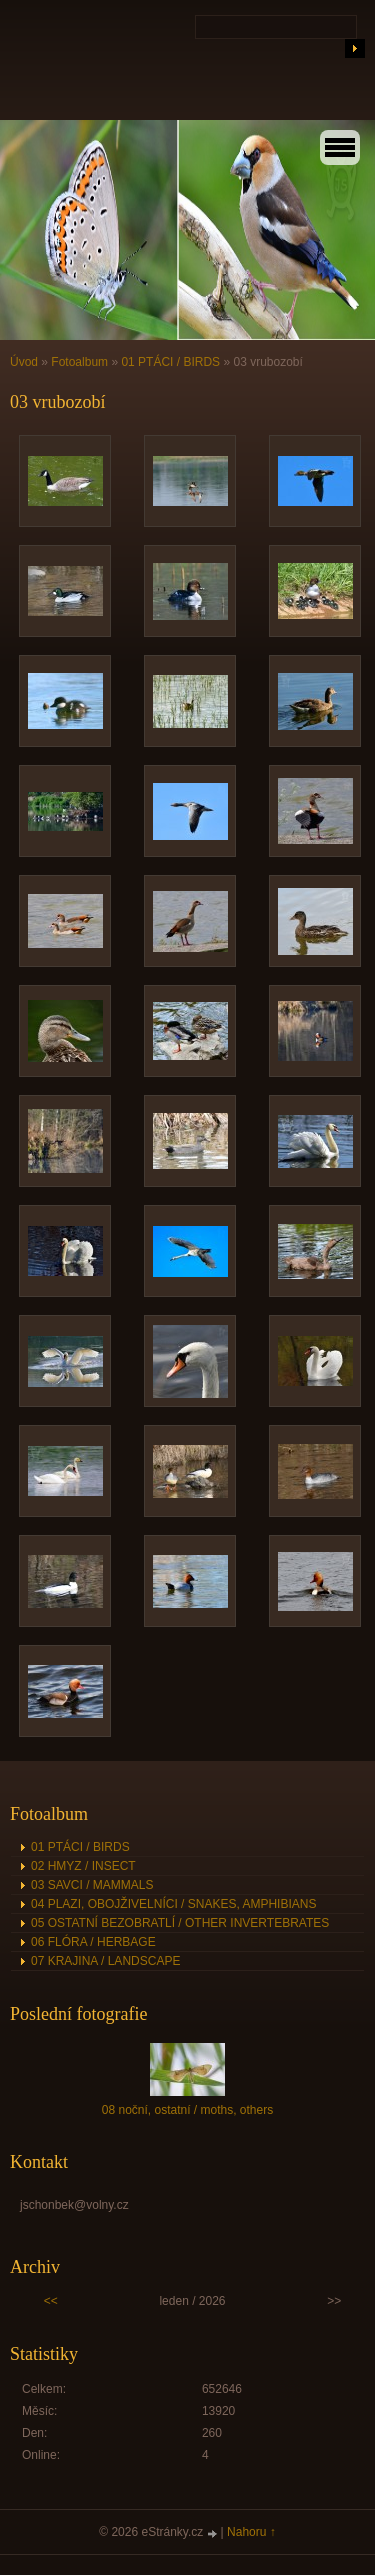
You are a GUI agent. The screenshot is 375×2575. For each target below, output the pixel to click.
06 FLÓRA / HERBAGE (93, 1942)
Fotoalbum (79, 362)
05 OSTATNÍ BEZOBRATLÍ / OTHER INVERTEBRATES (180, 1923)
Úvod (24, 362)
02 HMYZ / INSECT (83, 1866)
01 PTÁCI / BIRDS (170, 362)
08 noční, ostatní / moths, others (187, 2110)
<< (51, 2301)
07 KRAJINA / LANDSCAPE (105, 1961)
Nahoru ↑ (251, 2532)
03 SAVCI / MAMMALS (92, 1885)
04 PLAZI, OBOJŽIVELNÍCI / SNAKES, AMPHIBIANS (173, 1904)
